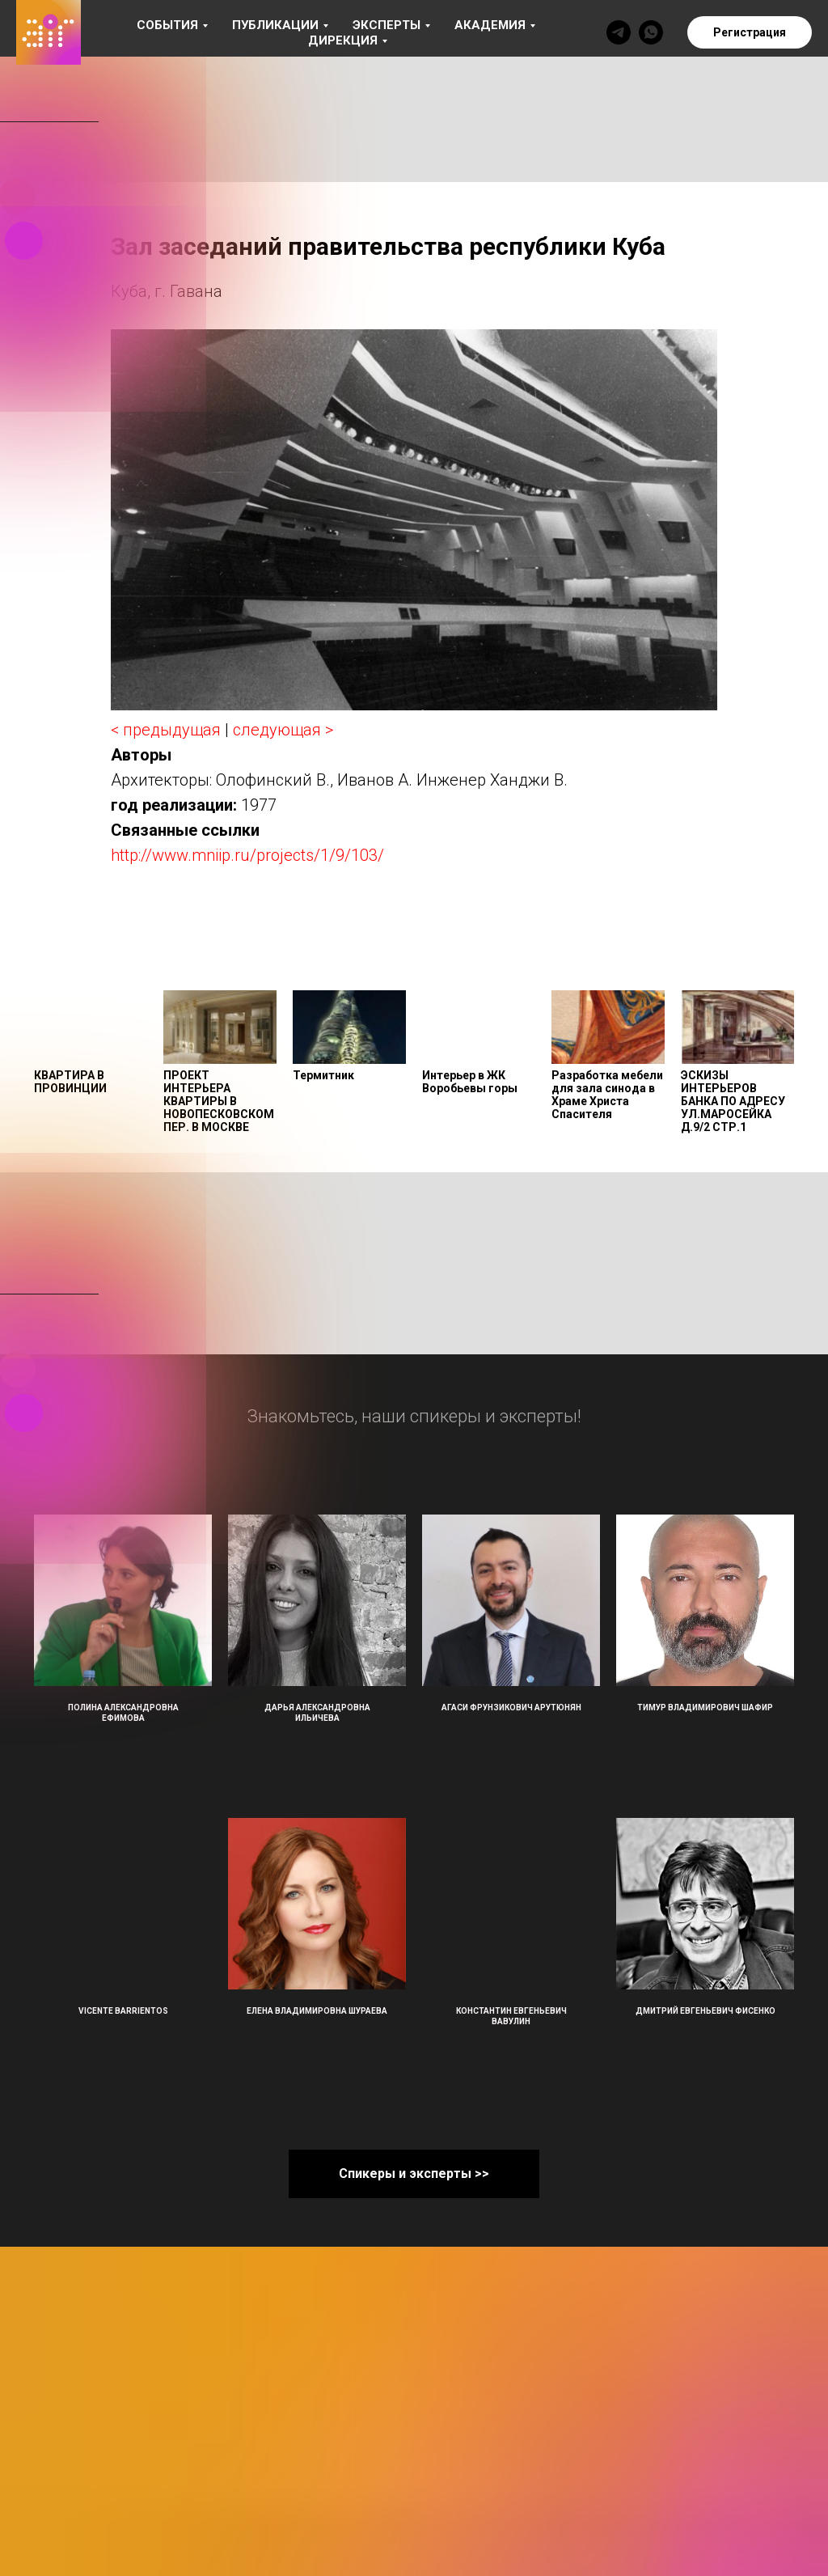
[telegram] (618, 32)
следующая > (283, 729)
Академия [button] (490, 25)
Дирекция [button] (343, 40)
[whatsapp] (651, 32)
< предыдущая (166, 729)
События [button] (167, 25)
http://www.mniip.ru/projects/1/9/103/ (247, 855)
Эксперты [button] (386, 25)
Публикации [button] (275, 25)
